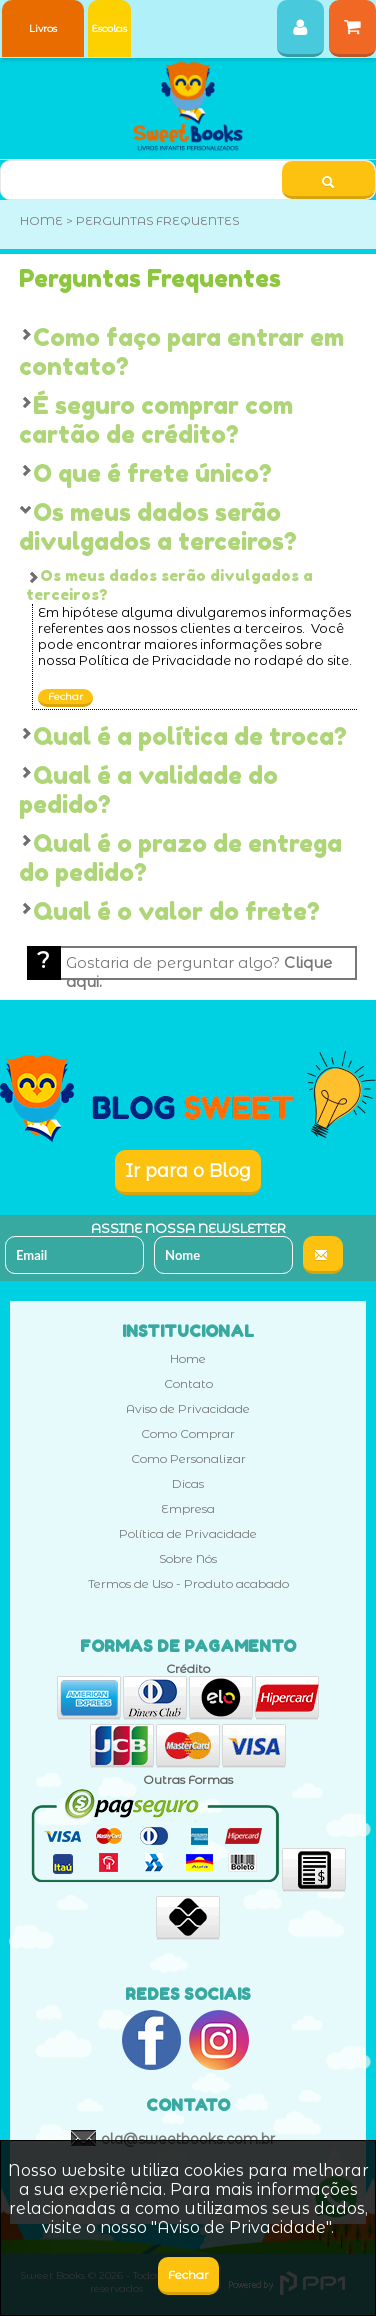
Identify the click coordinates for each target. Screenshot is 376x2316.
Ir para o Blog (188, 1171)
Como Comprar (188, 1433)
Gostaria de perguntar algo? (199, 966)
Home (188, 1358)
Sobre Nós (188, 1558)
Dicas (188, 1483)
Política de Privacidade (188, 1533)
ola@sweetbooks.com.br (188, 2139)
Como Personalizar (188, 1458)
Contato (188, 1383)
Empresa (188, 1508)
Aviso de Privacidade (188, 1408)
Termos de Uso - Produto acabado (188, 1583)
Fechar (65, 696)
